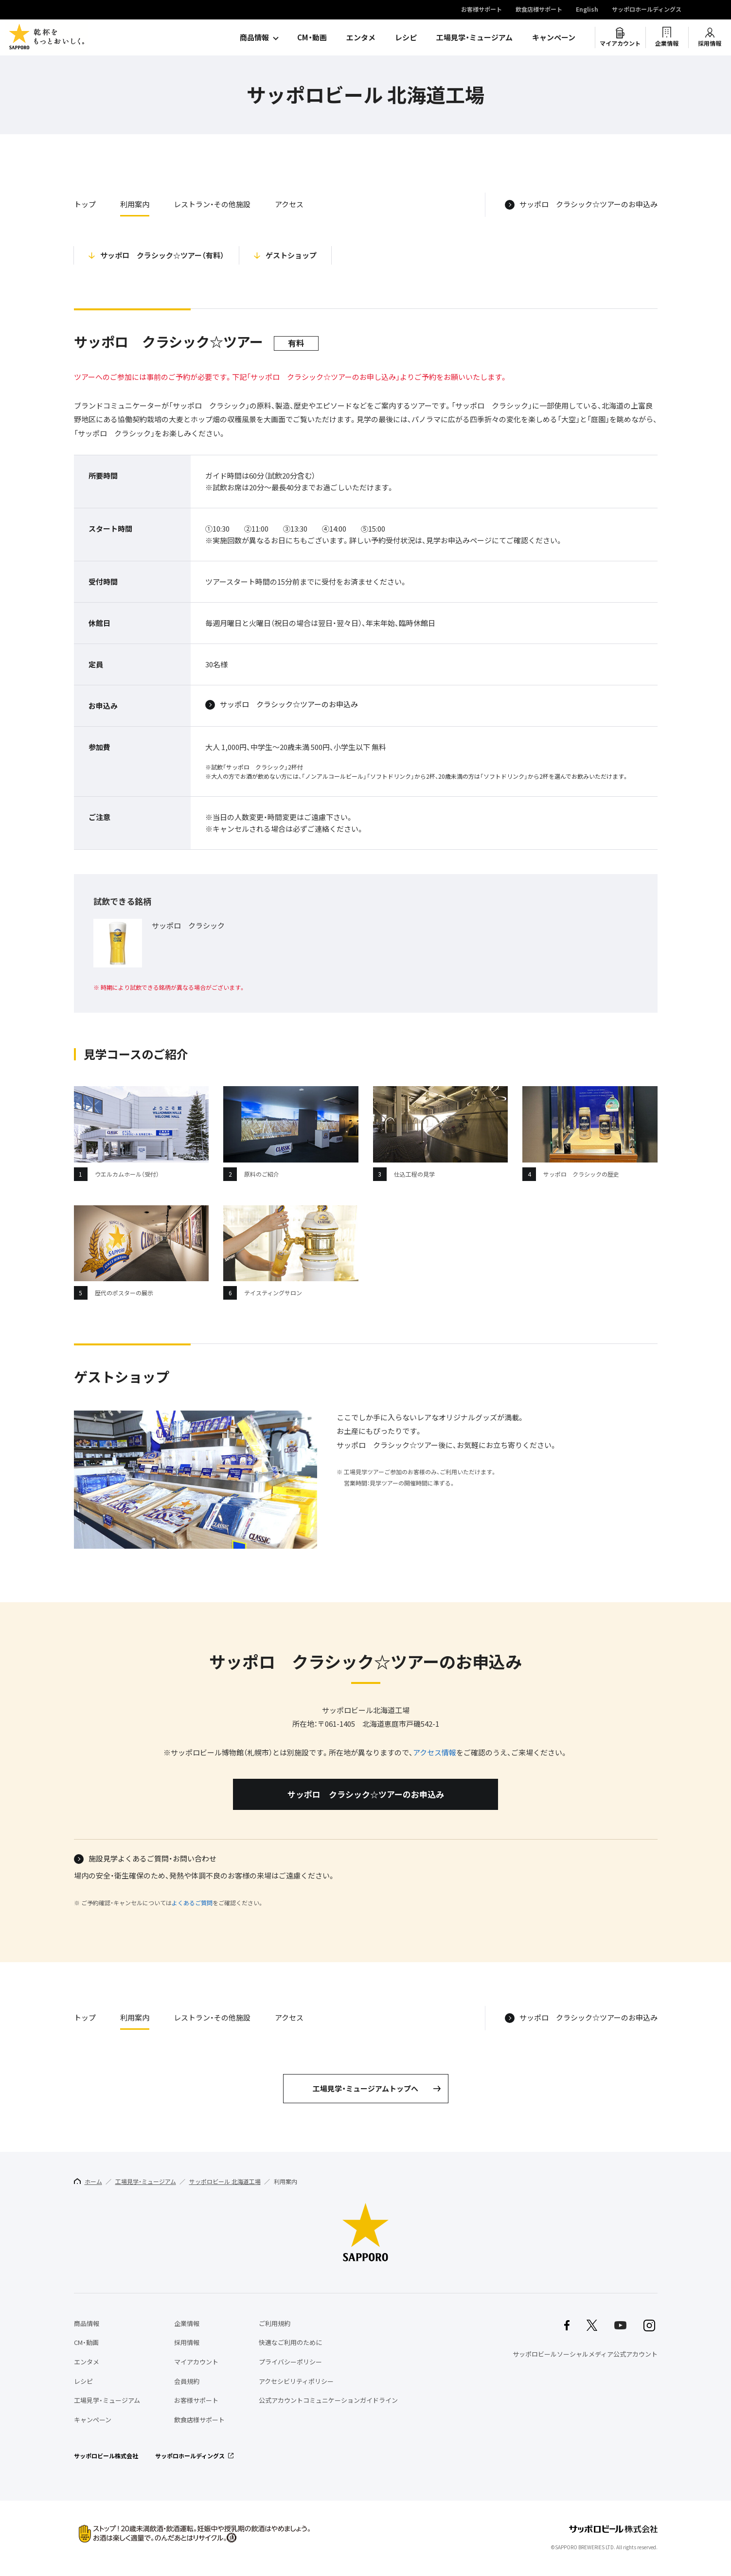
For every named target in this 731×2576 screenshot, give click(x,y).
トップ (85, 204)
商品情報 (254, 37)
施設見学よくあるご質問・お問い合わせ (152, 1859)
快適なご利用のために (290, 2342)
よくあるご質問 (192, 1902)
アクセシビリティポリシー (296, 2381)
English (587, 10)
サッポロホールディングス (646, 10)
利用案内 (134, 204)
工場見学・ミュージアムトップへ (365, 2088)
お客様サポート (481, 10)
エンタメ (360, 37)
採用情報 (709, 43)
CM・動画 (312, 37)
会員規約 (186, 2381)
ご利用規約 (274, 2323)
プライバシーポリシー (290, 2361)
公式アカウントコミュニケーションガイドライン (328, 2400)
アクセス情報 (434, 1752)
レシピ (406, 37)
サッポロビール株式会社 (106, 2455)
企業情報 (666, 43)
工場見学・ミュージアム (474, 37)
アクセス (289, 204)
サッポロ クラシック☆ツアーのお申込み (588, 205)
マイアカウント (620, 43)
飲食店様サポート (539, 10)
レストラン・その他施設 (212, 204)
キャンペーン (553, 37)
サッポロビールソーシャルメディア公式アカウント (585, 2354)
